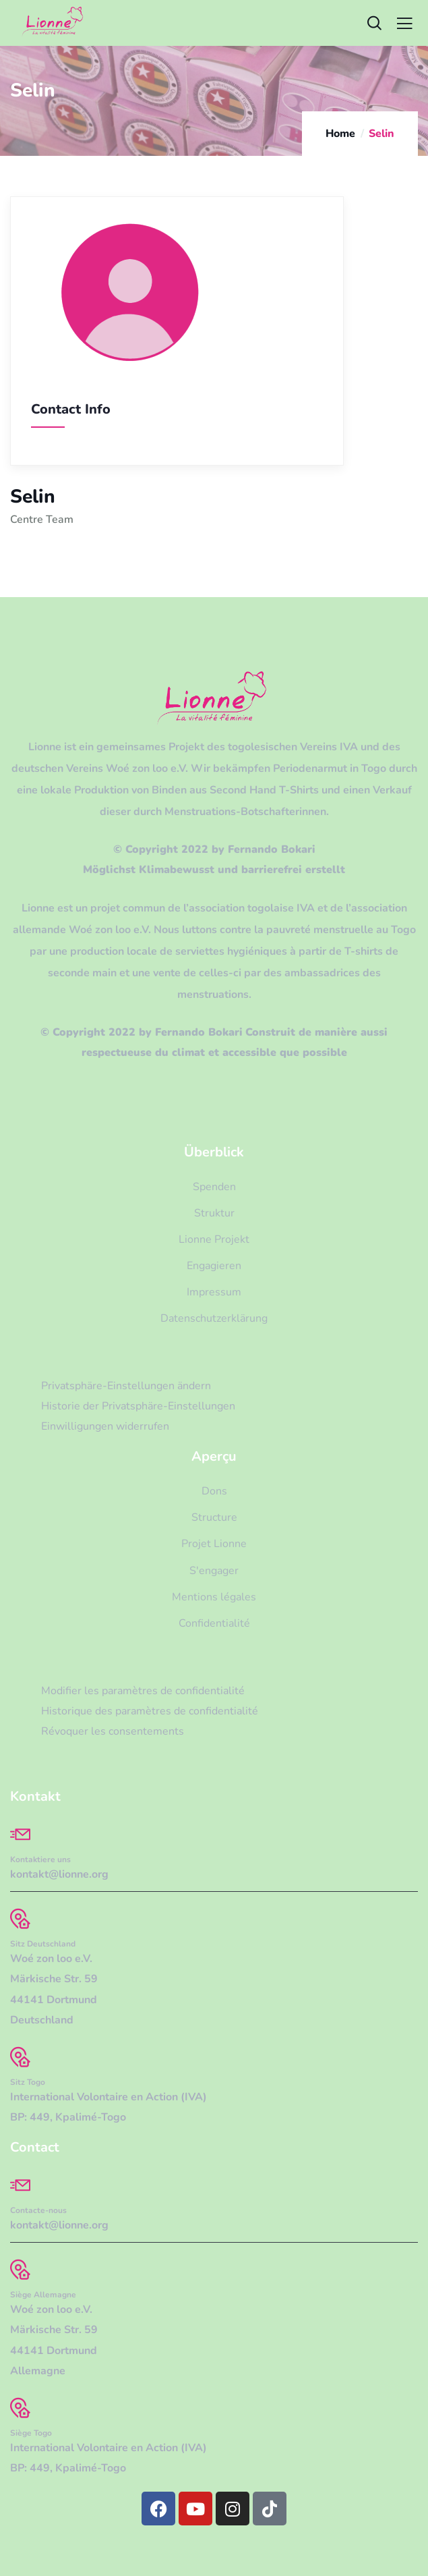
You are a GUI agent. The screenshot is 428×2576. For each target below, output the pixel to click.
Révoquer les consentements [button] (112, 1731)
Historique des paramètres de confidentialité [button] (149, 1711)
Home (340, 133)
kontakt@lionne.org (59, 1874)
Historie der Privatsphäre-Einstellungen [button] (138, 1406)
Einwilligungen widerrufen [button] (105, 1426)
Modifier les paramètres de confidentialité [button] (143, 1690)
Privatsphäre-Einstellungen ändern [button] (126, 1385)
